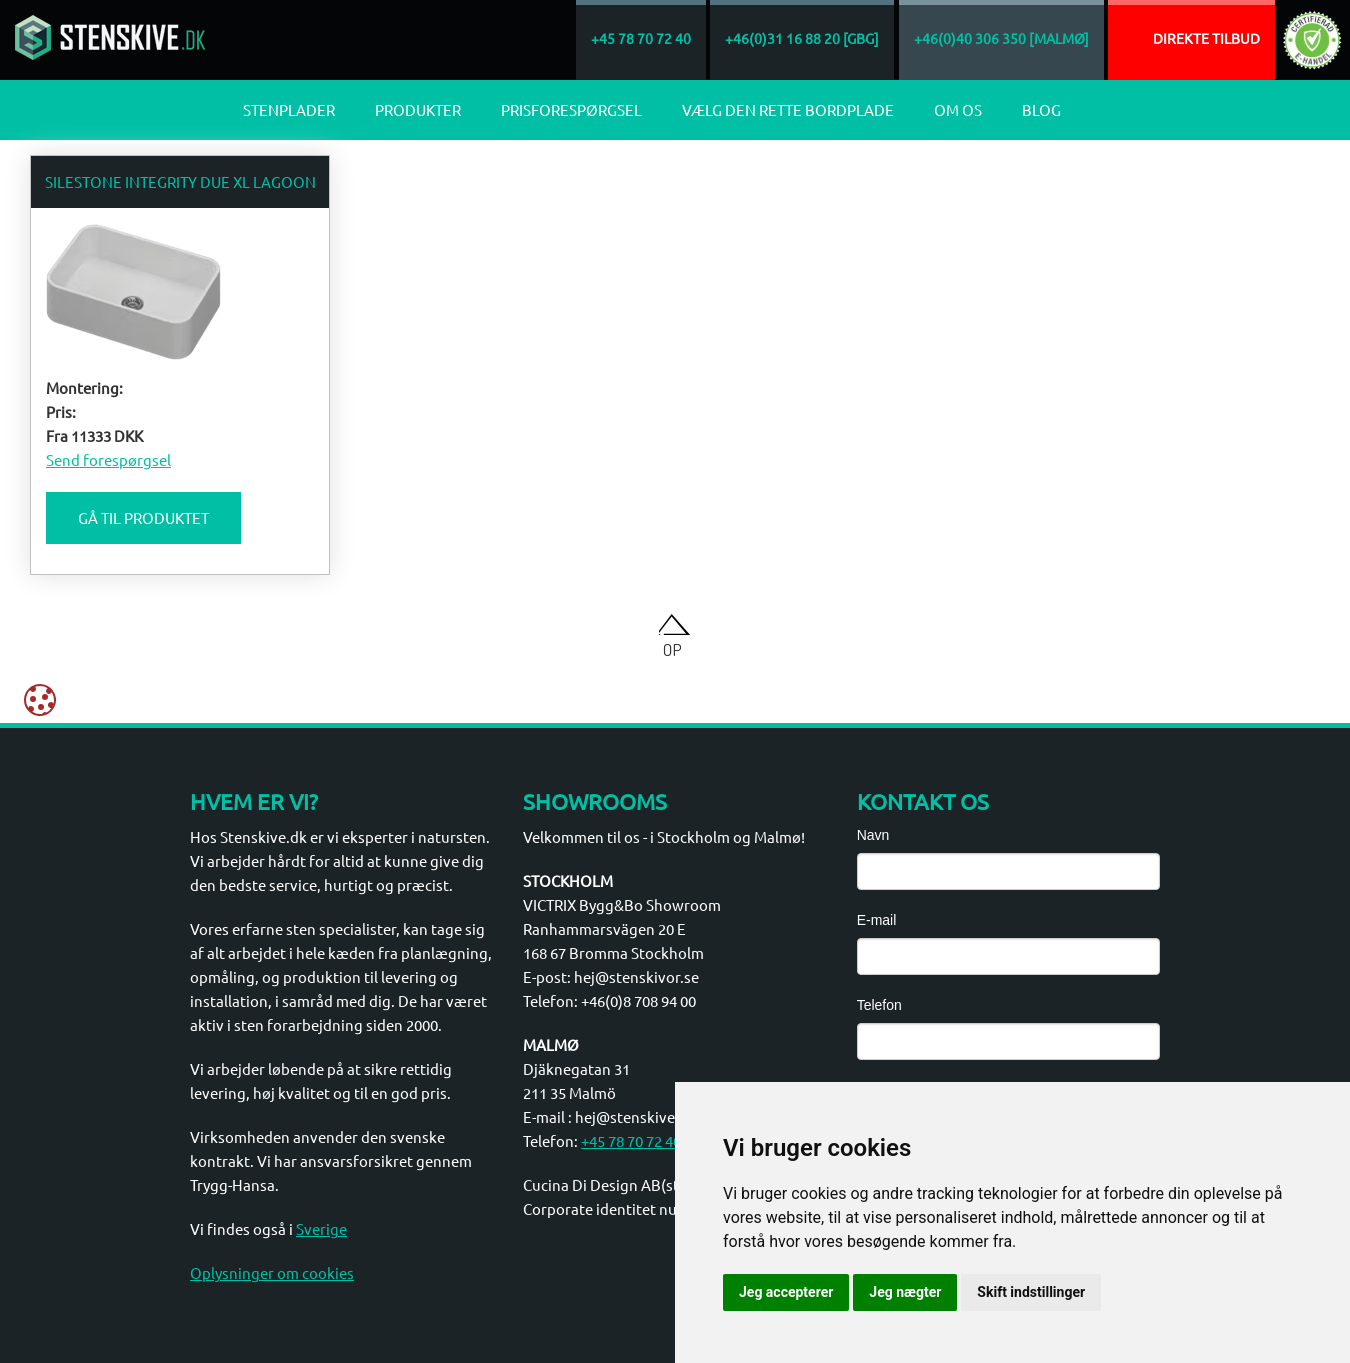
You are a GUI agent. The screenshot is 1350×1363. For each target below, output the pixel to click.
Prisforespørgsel (571, 109)
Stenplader (289, 109)
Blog (1041, 109)
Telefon (879, 1005)
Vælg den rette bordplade (788, 109)
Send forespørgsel (108, 459)
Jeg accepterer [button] (786, 1292)
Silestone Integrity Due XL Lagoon (180, 181)
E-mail (877, 920)
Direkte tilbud (1206, 38)
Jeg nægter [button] (905, 1292)
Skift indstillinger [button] (1031, 1292)
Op (672, 649)
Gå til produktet (143, 517)
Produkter (418, 109)
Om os (958, 109)
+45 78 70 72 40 (631, 1140)
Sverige (321, 1228)
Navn (873, 835)
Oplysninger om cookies (272, 1272)
